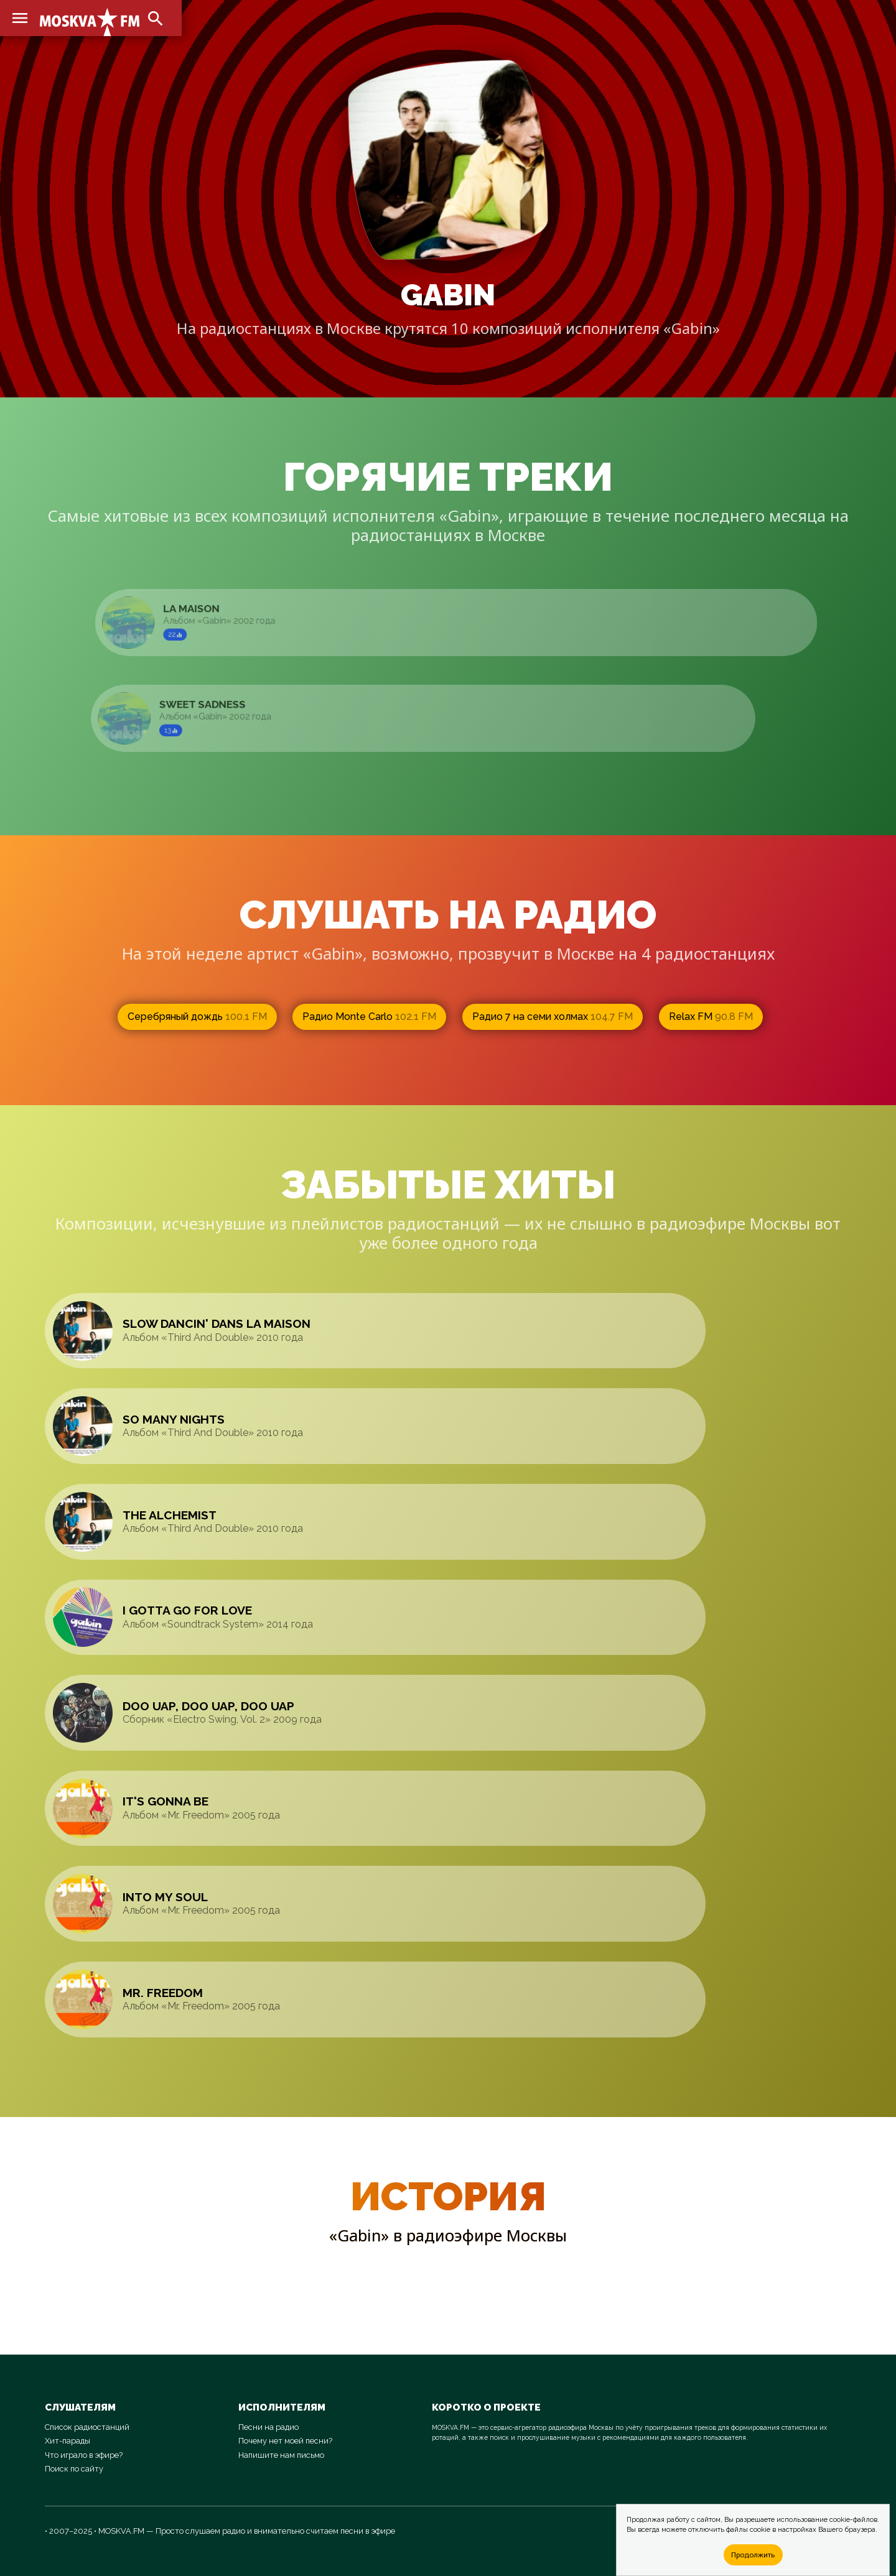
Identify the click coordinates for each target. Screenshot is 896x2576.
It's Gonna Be (165, 1801)
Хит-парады (67, 2440)
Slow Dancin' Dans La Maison (216, 1323)
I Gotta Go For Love (187, 1610)
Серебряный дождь (197, 1016)
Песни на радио (268, 2427)
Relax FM (711, 1016)
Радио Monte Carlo (369, 1016)
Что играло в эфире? (84, 2455)
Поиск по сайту (74, 2468)
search (156, 19)
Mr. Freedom (163, 1992)
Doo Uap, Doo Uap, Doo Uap (208, 1706)
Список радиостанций (87, 2427)
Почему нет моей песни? (285, 2440)
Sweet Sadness (217, 705)
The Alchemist (170, 1515)
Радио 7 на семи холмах (552, 1016)
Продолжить (753, 2554)
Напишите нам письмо (281, 2455)
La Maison (209, 609)
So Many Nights (174, 1419)
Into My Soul (165, 1897)
